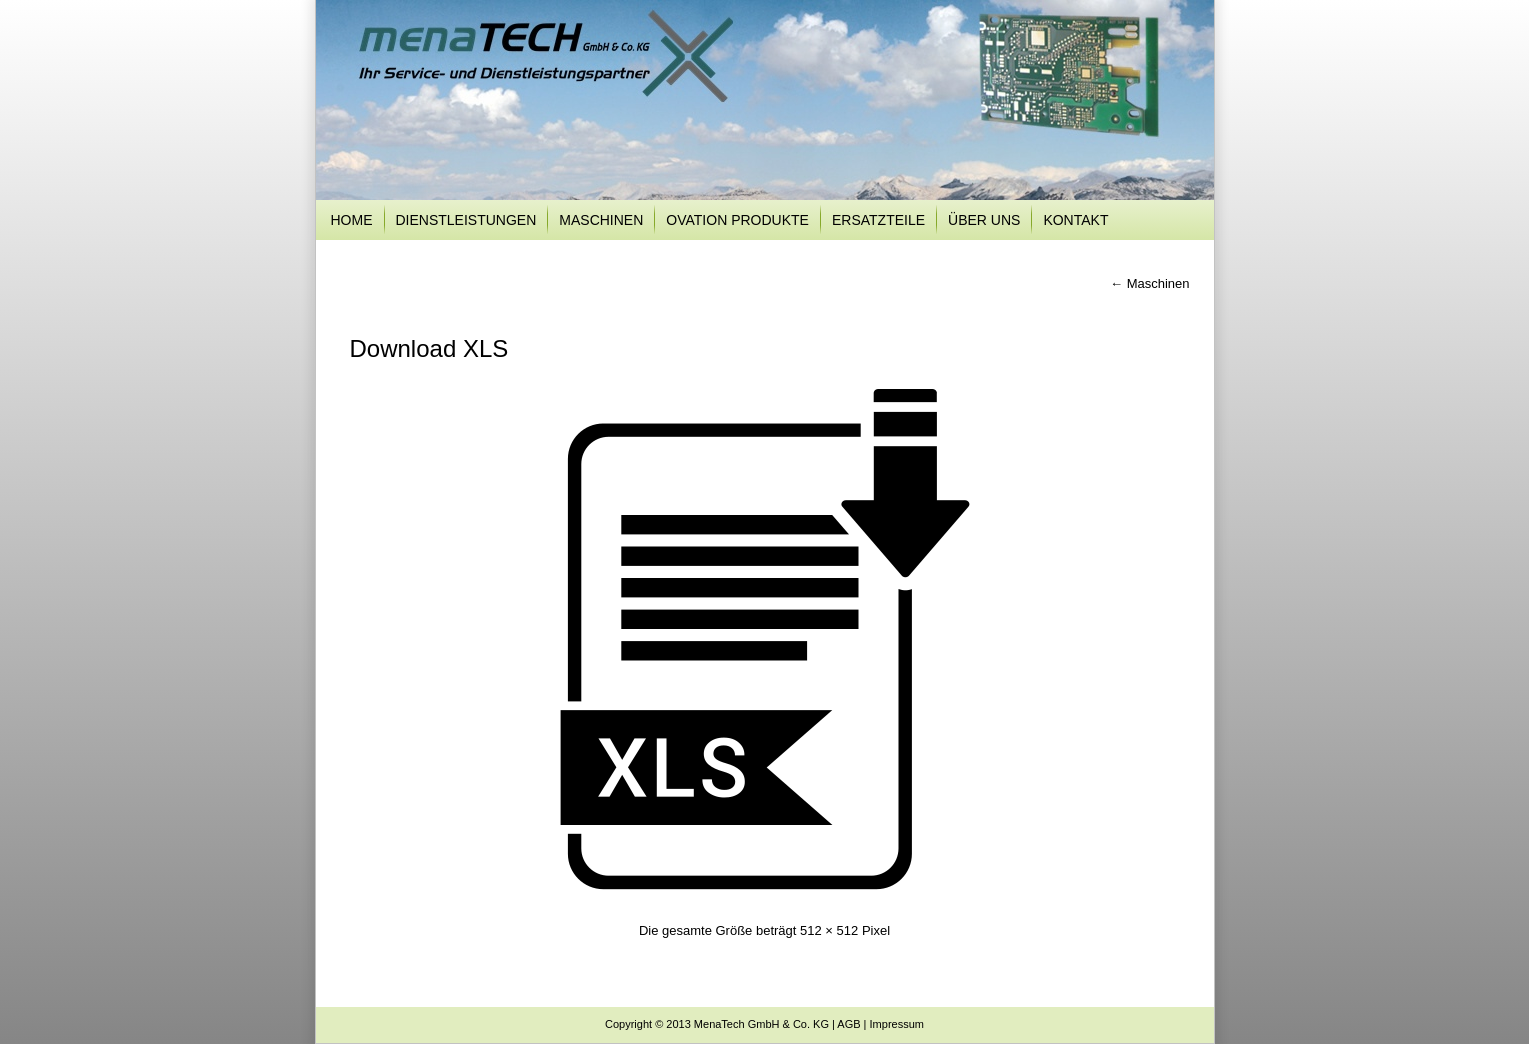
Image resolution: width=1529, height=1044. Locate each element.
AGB (848, 1024)
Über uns (984, 220)
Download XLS (429, 348)
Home (352, 220)
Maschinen (601, 220)
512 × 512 (829, 930)
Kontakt (1075, 220)
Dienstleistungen (466, 220)
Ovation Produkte (737, 220)
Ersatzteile (878, 220)
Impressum (897, 1024)
